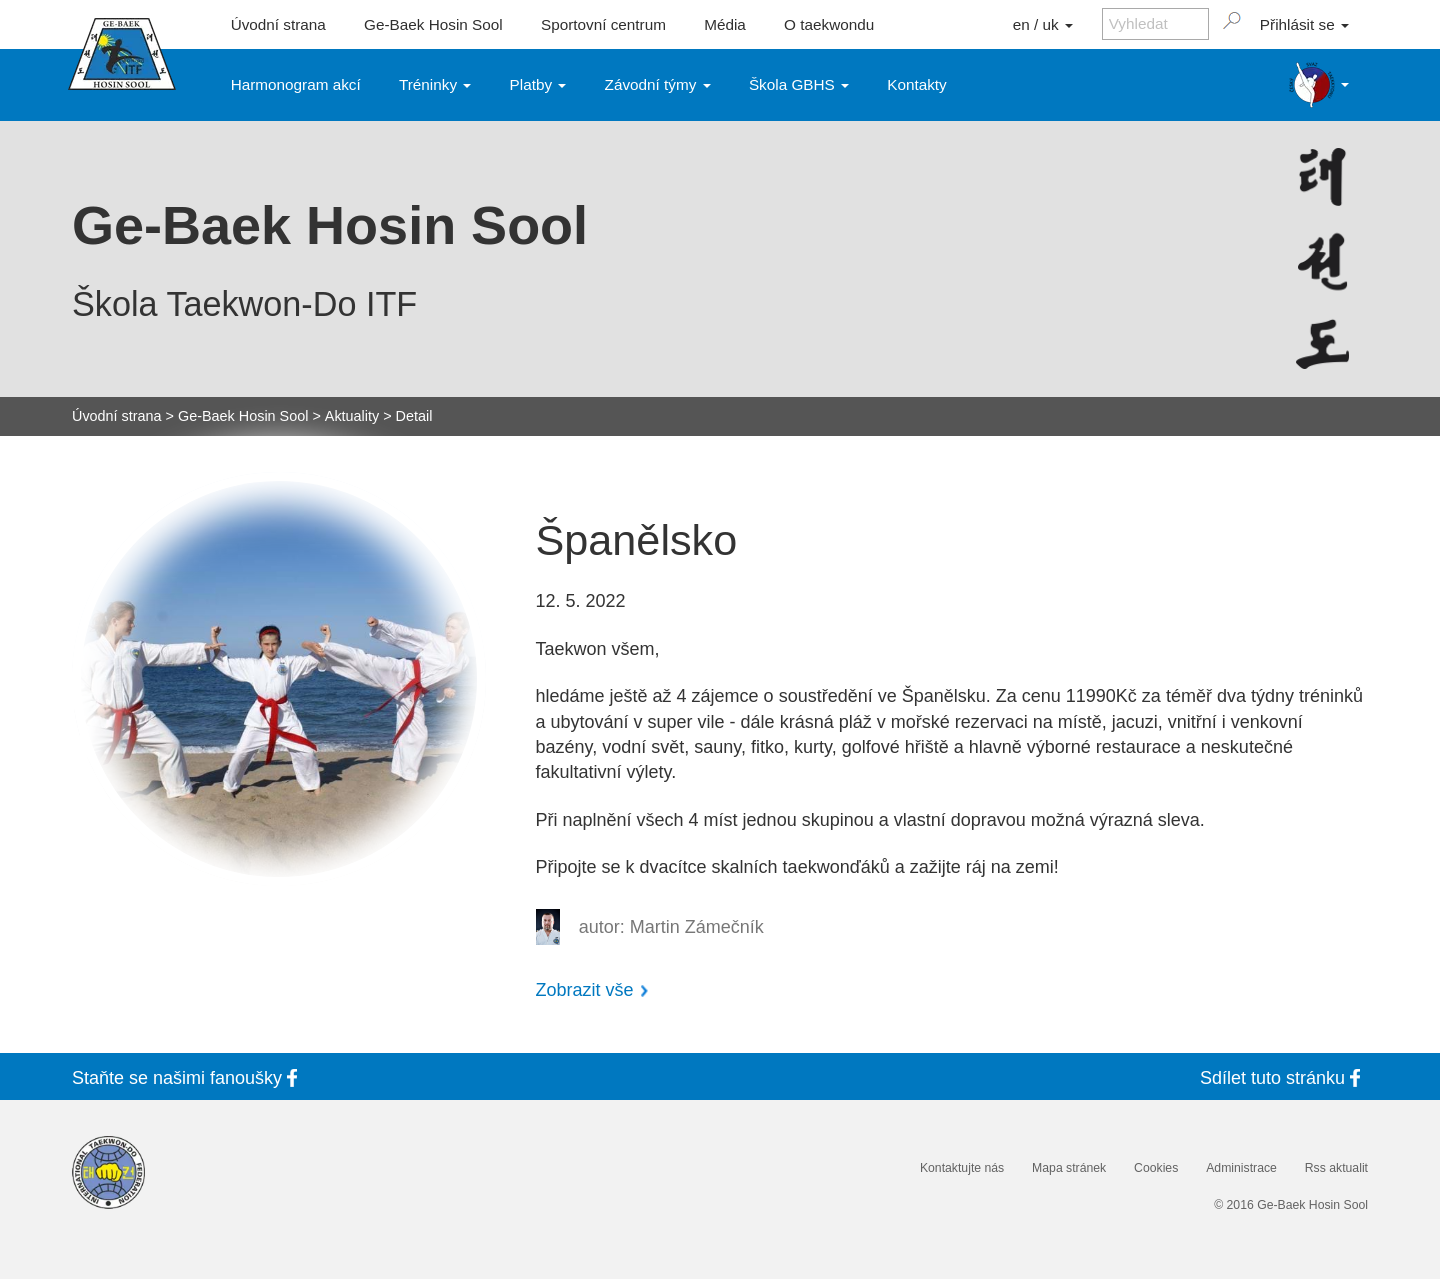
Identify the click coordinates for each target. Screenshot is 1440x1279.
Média (725, 24)
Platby (538, 84)
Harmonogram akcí (296, 84)
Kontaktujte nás (962, 1168)
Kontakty (917, 84)
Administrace (1241, 1168)
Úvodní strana (278, 24)
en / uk (1043, 24)
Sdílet (1284, 1077)
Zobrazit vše (585, 990)
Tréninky (435, 84)
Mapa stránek (1069, 1168)
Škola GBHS (799, 84)
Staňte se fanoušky (188, 1077)
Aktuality (352, 416)
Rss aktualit (1336, 1168)
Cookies (1156, 1168)
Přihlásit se (1304, 24)
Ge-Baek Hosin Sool (433, 24)
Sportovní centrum (603, 24)
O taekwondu (829, 24)
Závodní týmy (658, 84)
